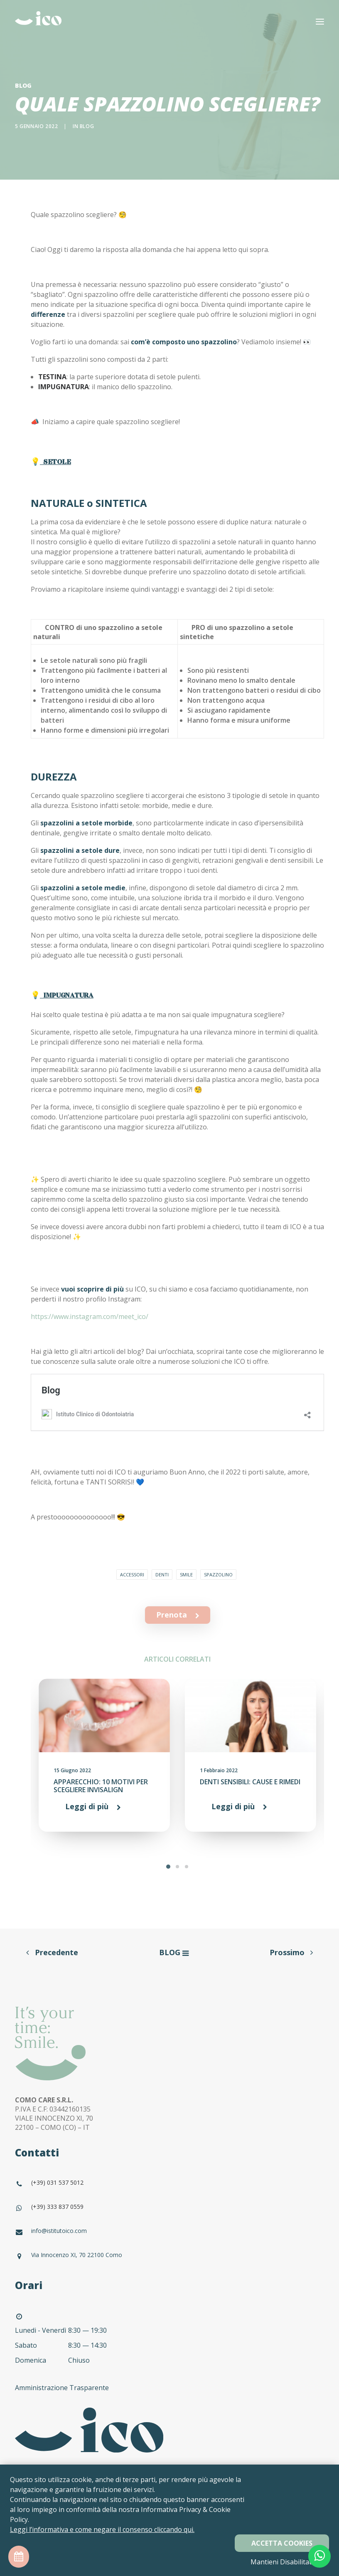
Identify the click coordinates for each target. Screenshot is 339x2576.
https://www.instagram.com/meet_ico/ (89, 1316)
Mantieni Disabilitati (282, 2562)
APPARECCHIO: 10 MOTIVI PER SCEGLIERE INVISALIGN (101, 1785)
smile (186, 1574)
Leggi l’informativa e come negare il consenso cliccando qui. (102, 2529)
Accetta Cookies (281, 2543)
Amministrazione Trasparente (63, 2387)
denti (162, 1574)
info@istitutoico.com (59, 2231)
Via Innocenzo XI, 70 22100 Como (76, 2255)
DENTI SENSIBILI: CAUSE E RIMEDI (250, 1781)
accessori (132, 1574)
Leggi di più (86, 1806)
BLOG (169, 1952)
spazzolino (218, 1574)
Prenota (177, 1615)
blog (87, 126)
